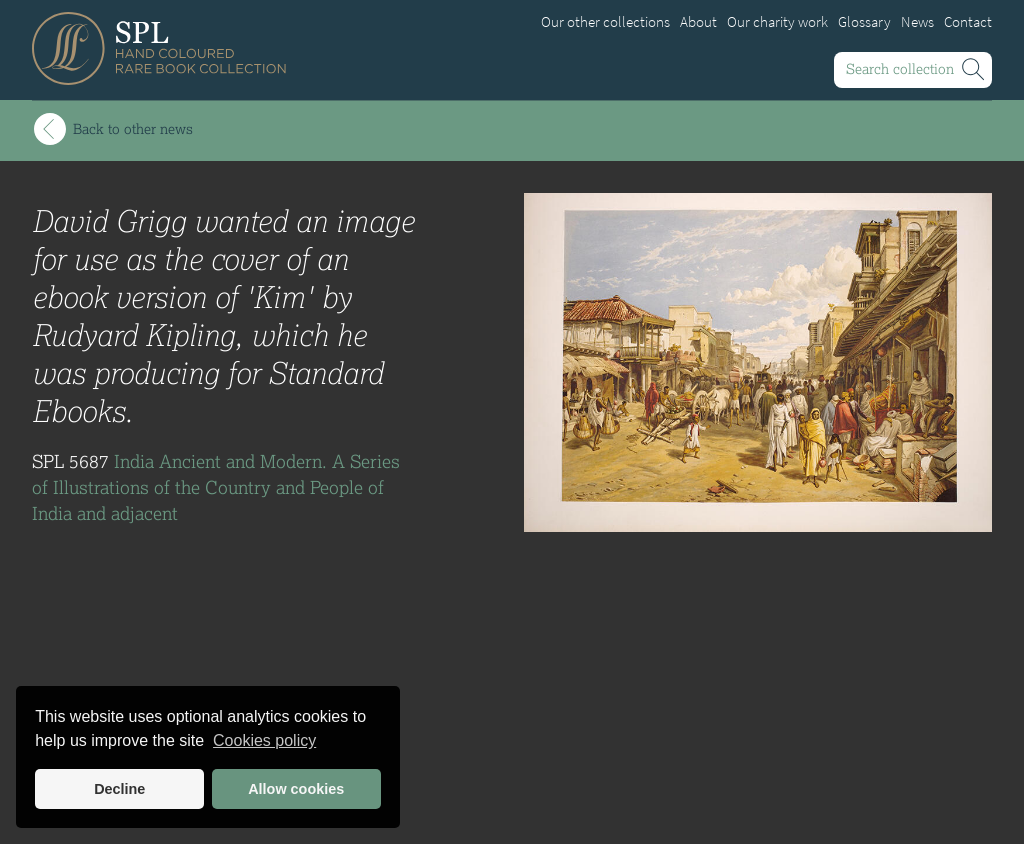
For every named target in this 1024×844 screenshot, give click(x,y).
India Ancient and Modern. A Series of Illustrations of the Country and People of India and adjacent (216, 487)
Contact (968, 22)
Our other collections (605, 22)
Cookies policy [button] (264, 740)
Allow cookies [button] (296, 789)
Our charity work (777, 22)
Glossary (864, 22)
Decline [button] (119, 789)
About (698, 22)
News (917, 22)
